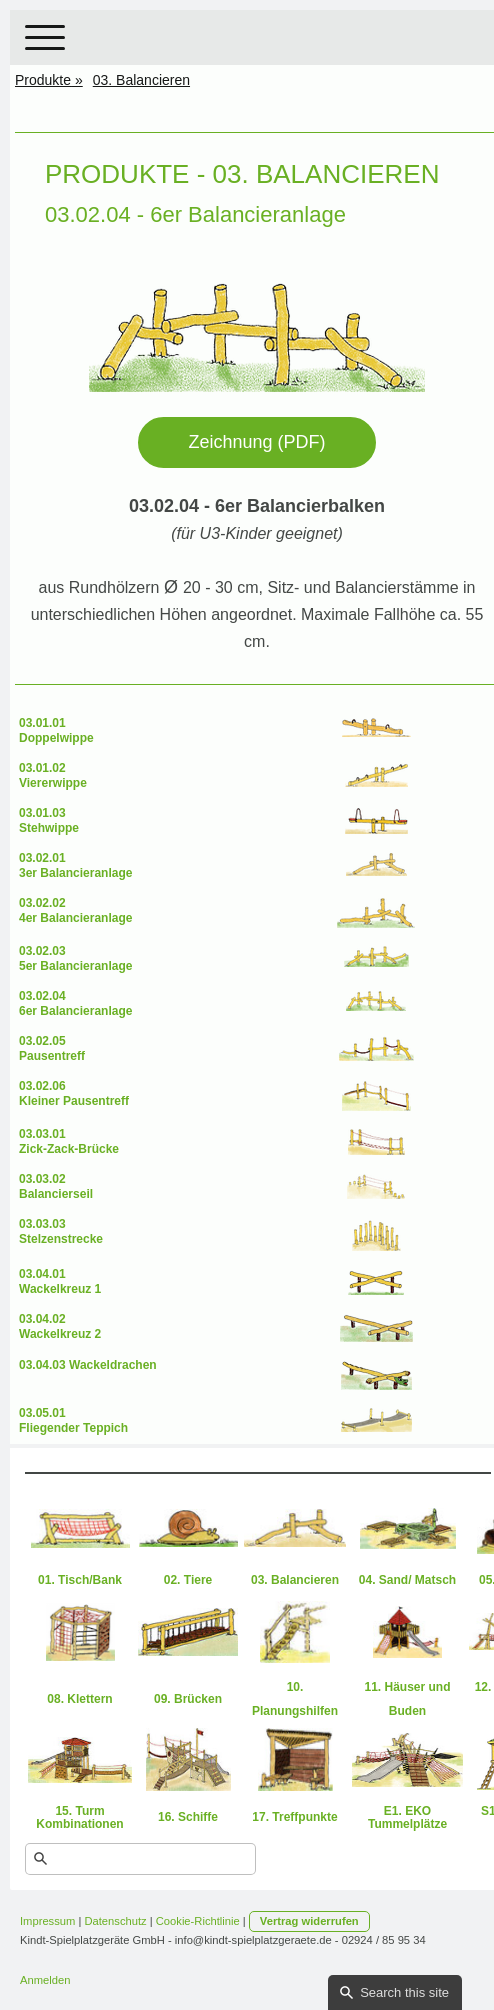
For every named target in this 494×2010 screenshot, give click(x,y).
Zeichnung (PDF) (256, 442)
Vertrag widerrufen (309, 1921)
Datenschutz (115, 1921)
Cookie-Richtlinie (198, 1921)
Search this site (404, 1992)
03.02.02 (42, 903)
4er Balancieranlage (75, 918)
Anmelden (45, 1980)
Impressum (47, 1921)
